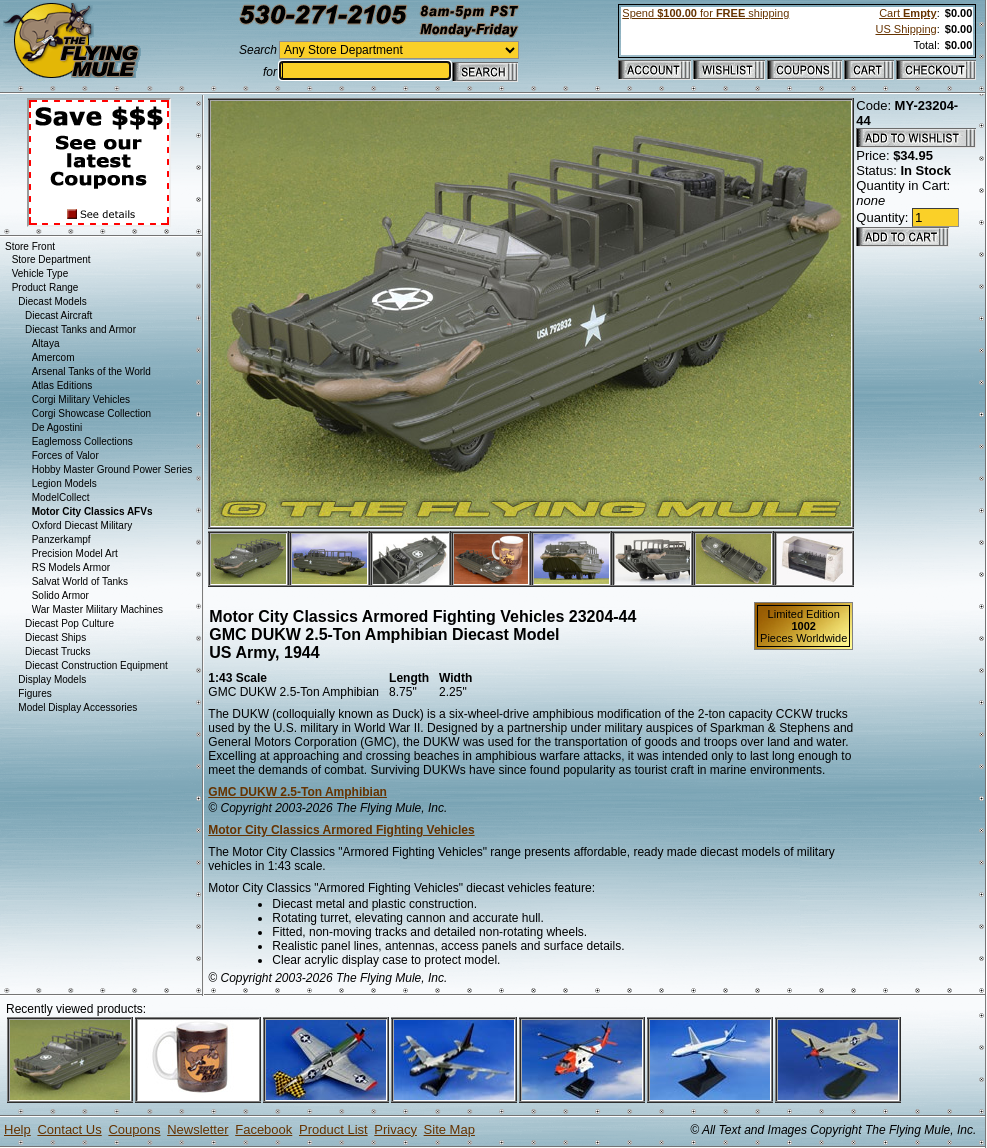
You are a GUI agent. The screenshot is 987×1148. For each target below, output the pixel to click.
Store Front (30, 246)
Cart (907, 13)
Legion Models (64, 483)
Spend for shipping (705, 13)
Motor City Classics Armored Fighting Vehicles (341, 830)
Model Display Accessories (77, 707)
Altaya (46, 343)
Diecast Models (52, 301)
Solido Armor (60, 595)
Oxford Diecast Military (82, 525)
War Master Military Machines (97, 609)
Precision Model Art (75, 553)
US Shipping (905, 29)
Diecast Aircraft (58, 315)
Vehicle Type (40, 273)
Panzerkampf (61, 539)
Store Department (51, 259)
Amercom (53, 357)
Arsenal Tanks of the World (91, 371)
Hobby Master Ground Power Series (112, 469)
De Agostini (57, 427)
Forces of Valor (65, 455)
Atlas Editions (62, 385)
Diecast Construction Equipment (96, 665)
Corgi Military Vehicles (81, 399)
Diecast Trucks (58, 651)
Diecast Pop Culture (69, 623)
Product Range (45, 287)
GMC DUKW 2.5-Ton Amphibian (297, 792)
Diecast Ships (55, 637)
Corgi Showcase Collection (92, 413)
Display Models (52, 679)
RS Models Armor (71, 567)
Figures (34, 693)
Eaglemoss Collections (82, 441)
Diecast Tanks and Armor (80, 329)
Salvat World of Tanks (80, 581)
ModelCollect (61, 497)
